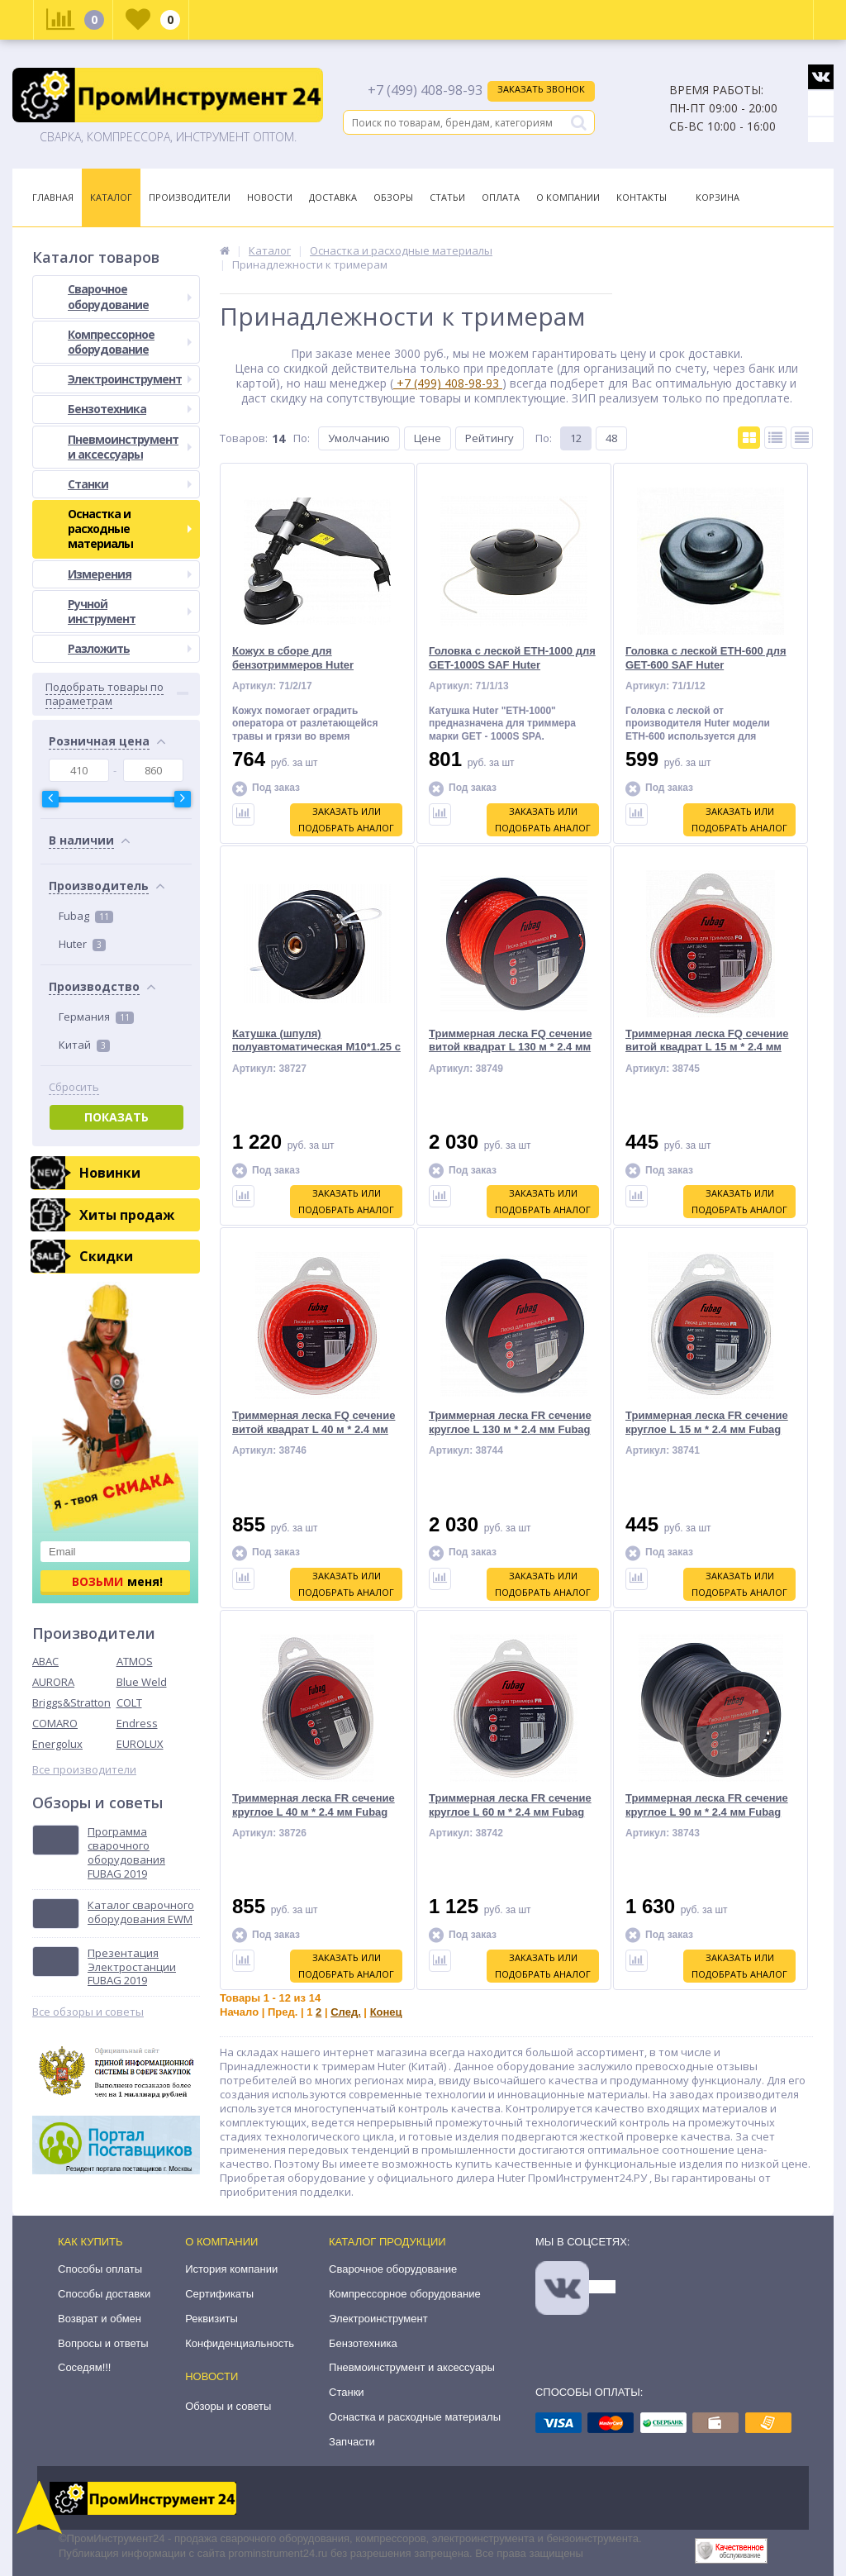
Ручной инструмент (130, 611)
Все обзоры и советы (88, 2012)
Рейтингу (489, 438)
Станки (130, 484)
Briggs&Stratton (71, 1702)
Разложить (130, 648)
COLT (129, 1702)
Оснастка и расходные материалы (130, 528)
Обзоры (393, 197)
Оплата (501, 197)
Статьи (447, 197)
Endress (137, 1723)
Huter (82, 943)
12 (576, 438)
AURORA (53, 1681)
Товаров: (244, 438)
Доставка (333, 197)
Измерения (130, 574)
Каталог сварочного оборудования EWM (141, 1912)
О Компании (568, 197)
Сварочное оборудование (130, 296)
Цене (427, 438)
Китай (84, 1044)
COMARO (55, 1723)
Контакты (641, 197)
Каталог (111, 197)
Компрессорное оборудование (130, 341)
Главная (53, 197)
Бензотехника (130, 409)
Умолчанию (359, 438)
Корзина (717, 197)
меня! (117, 1581)
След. (345, 2012)
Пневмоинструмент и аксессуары (130, 446)
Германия (96, 1016)
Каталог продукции (387, 2242)
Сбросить (74, 1087)
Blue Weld (141, 1681)
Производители (190, 197)
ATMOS (134, 1661)
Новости (269, 197)
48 (611, 438)
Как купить (90, 2242)
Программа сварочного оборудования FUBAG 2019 (126, 1853)
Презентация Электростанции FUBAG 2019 (132, 1967)
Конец (386, 2012)
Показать (116, 1117)
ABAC (45, 1661)
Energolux (57, 1743)
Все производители (84, 1770)
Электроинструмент (130, 379)
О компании (221, 2242)
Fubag (86, 915)
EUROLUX (140, 1743)
